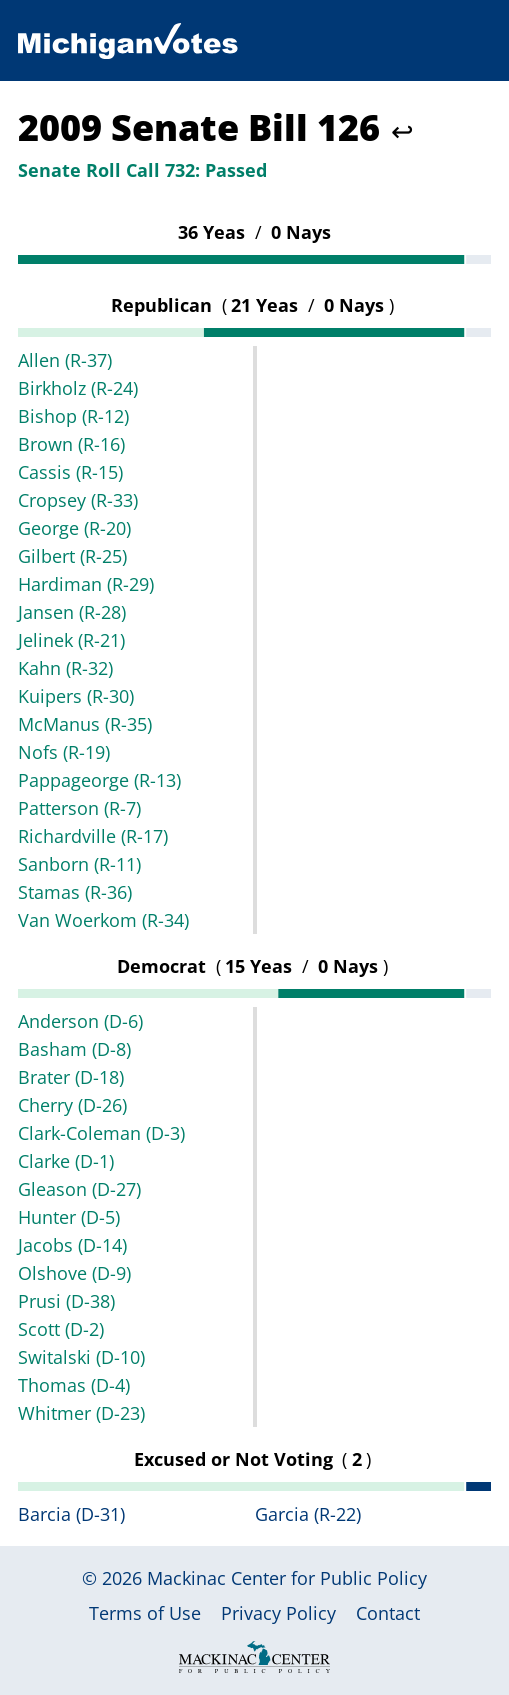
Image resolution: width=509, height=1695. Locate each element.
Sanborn (79, 864)
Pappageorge (99, 780)
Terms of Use (145, 1613)
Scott (61, 1329)
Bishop (73, 416)
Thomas (74, 1385)
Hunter (69, 1217)
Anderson (80, 1021)
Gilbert (72, 556)
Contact (388, 1613)
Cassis (70, 472)
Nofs (64, 752)
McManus (85, 724)
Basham (74, 1049)
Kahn (65, 668)
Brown (71, 444)
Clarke (66, 1161)
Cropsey (78, 500)
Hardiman (86, 584)
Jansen (72, 612)
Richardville (93, 836)
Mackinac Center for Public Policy (287, 1578)
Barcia (71, 1514)
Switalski (81, 1357)
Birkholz (78, 388)
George (74, 528)
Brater (71, 1077)
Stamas (75, 892)
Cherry (72, 1105)
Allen (65, 360)
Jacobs (72, 1245)
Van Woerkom (103, 920)
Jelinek (71, 640)
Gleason (79, 1189)
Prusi (66, 1301)
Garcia (308, 1514)
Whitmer (81, 1413)
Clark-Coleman (101, 1133)
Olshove (74, 1273)
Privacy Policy (278, 1613)
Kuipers (76, 696)
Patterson (79, 808)
